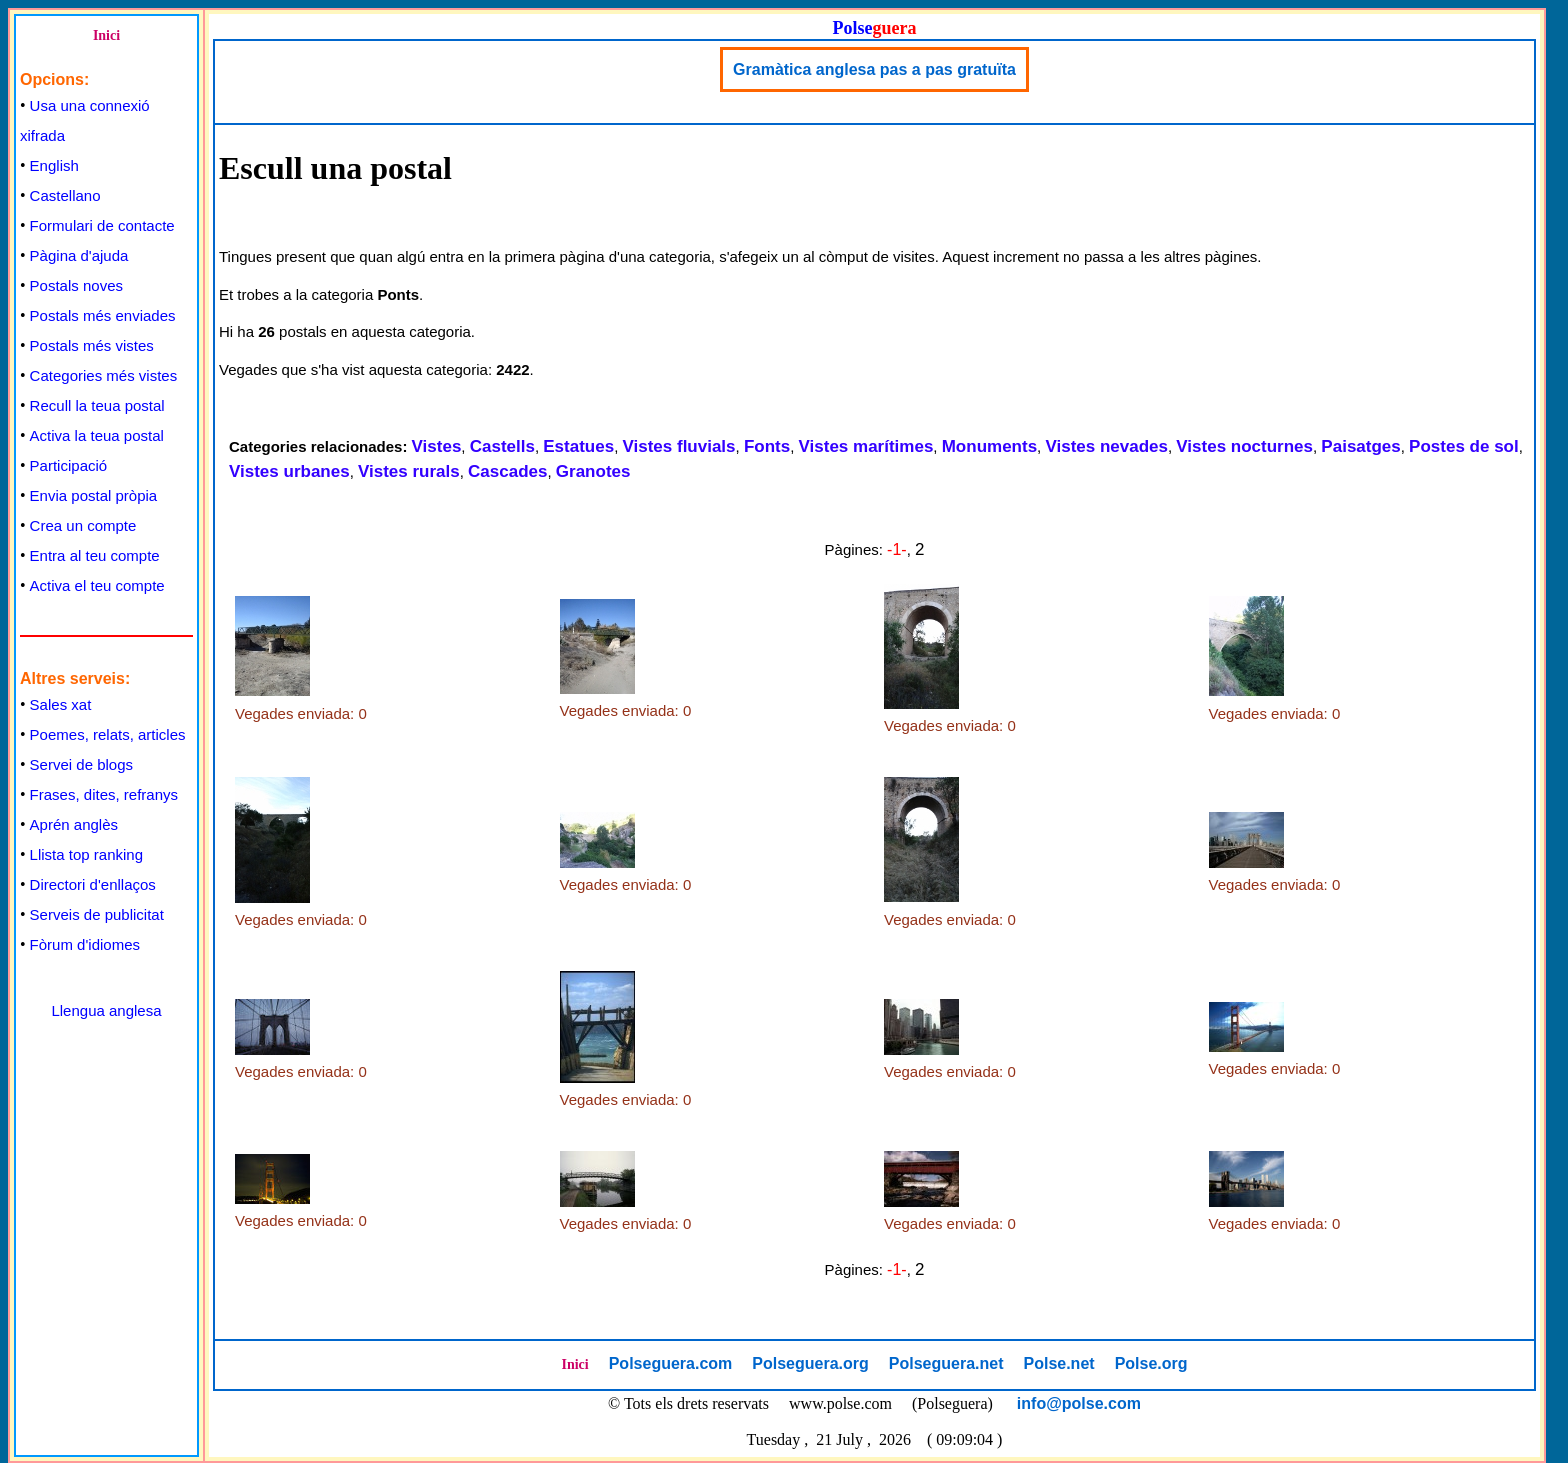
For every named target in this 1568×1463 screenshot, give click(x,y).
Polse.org (1151, 1363)
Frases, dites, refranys (104, 794)
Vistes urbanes (289, 471)
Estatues (578, 446)
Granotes (593, 471)
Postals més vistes (92, 345)
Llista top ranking (86, 854)
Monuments (989, 446)
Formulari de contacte (102, 225)
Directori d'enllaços (93, 884)
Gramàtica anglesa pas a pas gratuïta (874, 69)
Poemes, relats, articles (108, 734)
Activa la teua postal (97, 435)
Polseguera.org (810, 1363)
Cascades (507, 471)
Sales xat (61, 704)
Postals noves (76, 285)
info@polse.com (1079, 1403)
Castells (502, 446)
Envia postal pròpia (94, 495)
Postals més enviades (103, 315)
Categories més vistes (104, 375)
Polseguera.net (946, 1363)
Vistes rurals (409, 471)
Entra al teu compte (95, 555)
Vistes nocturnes (1244, 446)
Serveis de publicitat (97, 914)
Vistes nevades (1106, 446)
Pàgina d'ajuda (79, 255)
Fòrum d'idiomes (85, 944)
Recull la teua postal (97, 405)
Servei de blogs (81, 764)
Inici (106, 35)
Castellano (65, 195)
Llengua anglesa (106, 1010)
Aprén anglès (74, 824)
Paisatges (1360, 446)
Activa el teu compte (97, 585)
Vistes (437, 446)
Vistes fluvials (678, 446)
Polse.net (1058, 1363)
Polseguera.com (671, 1363)
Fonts (767, 446)
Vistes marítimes (866, 446)
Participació (69, 465)
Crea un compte (83, 525)
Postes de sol (1464, 446)
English (54, 165)
